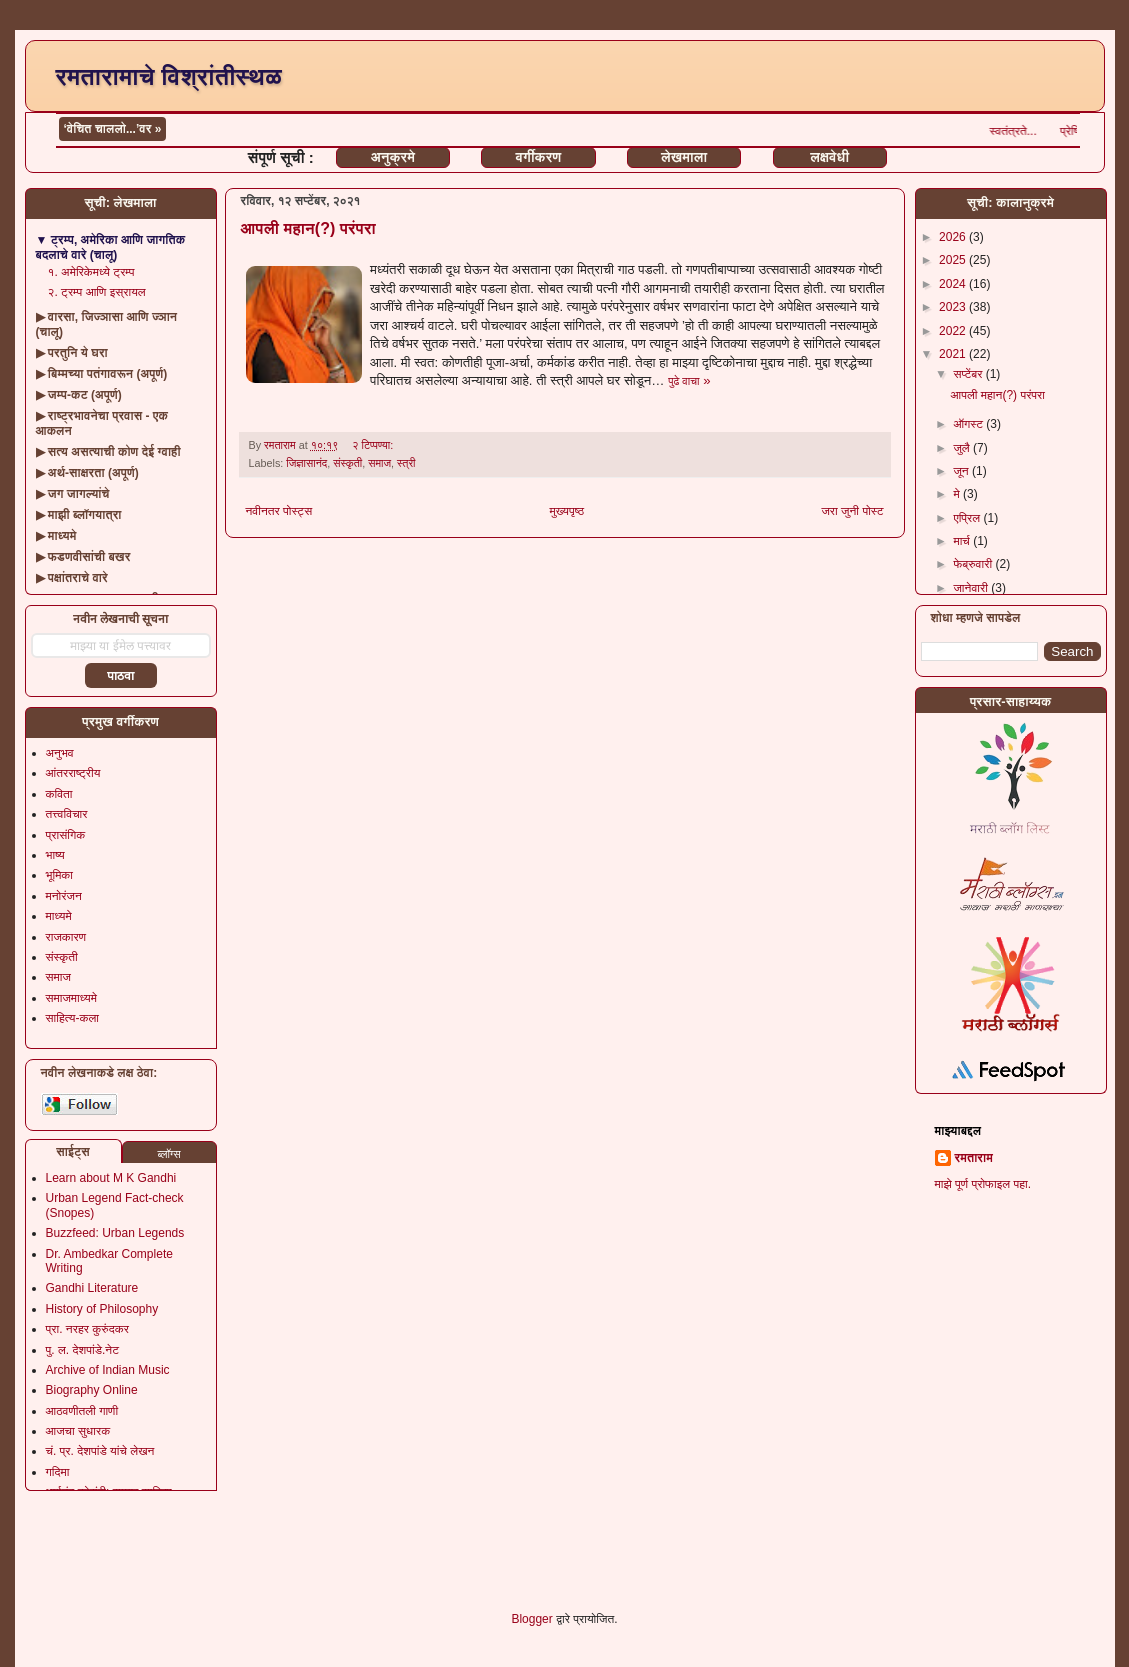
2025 (954, 260)
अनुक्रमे (393, 157)
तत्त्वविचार (67, 814)
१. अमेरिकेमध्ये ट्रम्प (91, 272)
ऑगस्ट (969, 424)
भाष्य (55, 855)
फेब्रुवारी (974, 564)
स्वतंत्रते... (1035, 131)
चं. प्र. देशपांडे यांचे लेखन (100, 1451)
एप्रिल (968, 518)
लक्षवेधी (829, 157)
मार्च (963, 541)
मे (958, 494)
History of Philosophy (102, 1309)
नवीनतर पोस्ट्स (279, 511)
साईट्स (73, 1152)
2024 (954, 284)
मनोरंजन (64, 896)
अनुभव (60, 753)
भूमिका (60, 875)
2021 (954, 354)
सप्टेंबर (969, 374)
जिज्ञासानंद (306, 463)
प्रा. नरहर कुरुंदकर (87, 1329)
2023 (954, 307)
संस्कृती (347, 463)
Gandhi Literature (92, 1288)
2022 (954, 331)
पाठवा (120, 676)
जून (962, 471)
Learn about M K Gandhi (111, 1178)
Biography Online (92, 1390)
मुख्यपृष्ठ (567, 511)
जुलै (963, 448)
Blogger (531, 1619)
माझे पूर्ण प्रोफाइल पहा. (983, 1184)
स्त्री (406, 463)
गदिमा (58, 1472)
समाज (379, 463)
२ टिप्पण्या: (374, 445)
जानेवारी (972, 588)
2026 (954, 237)
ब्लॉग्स (168, 1154)
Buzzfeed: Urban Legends (115, 1233)
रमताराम (974, 1158)
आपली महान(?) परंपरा (308, 228)
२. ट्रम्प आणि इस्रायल (97, 292)
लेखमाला (684, 157)
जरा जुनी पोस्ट (852, 511)
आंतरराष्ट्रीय (73, 773)
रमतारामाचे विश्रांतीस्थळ (169, 76)
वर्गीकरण (539, 157)
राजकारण (66, 937)
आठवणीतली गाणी (82, 1411)
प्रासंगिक (66, 835)
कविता (59, 794)
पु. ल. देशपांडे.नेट (82, 1350)
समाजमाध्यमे (72, 998)
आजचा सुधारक (78, 1431)
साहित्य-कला (73, 1018)
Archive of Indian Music (108, 1370)
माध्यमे (59, 916)
